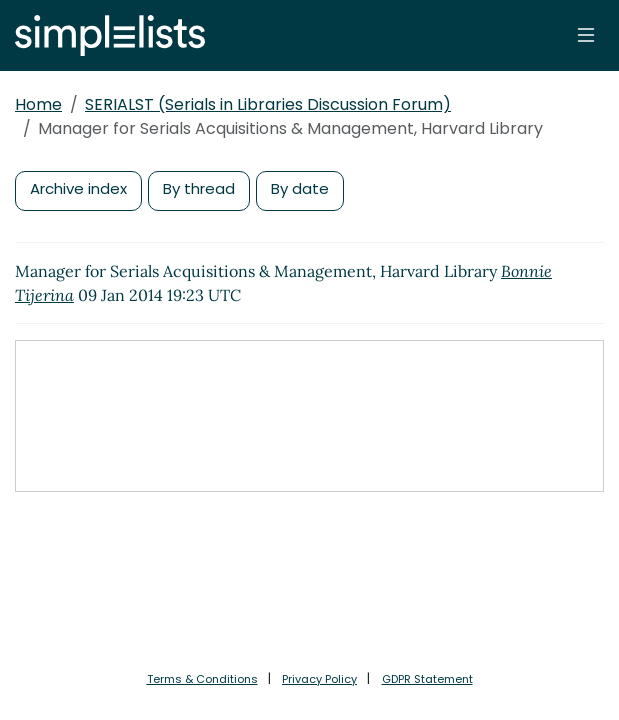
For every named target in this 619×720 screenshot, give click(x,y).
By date (300, 188)
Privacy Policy (319, 679)
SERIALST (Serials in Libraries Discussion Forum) (268, 104)
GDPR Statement (427, 679)
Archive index (78, 188)
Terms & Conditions (202, 679)
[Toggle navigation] (586, 35)
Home (38, 104)
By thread (199, 188)
